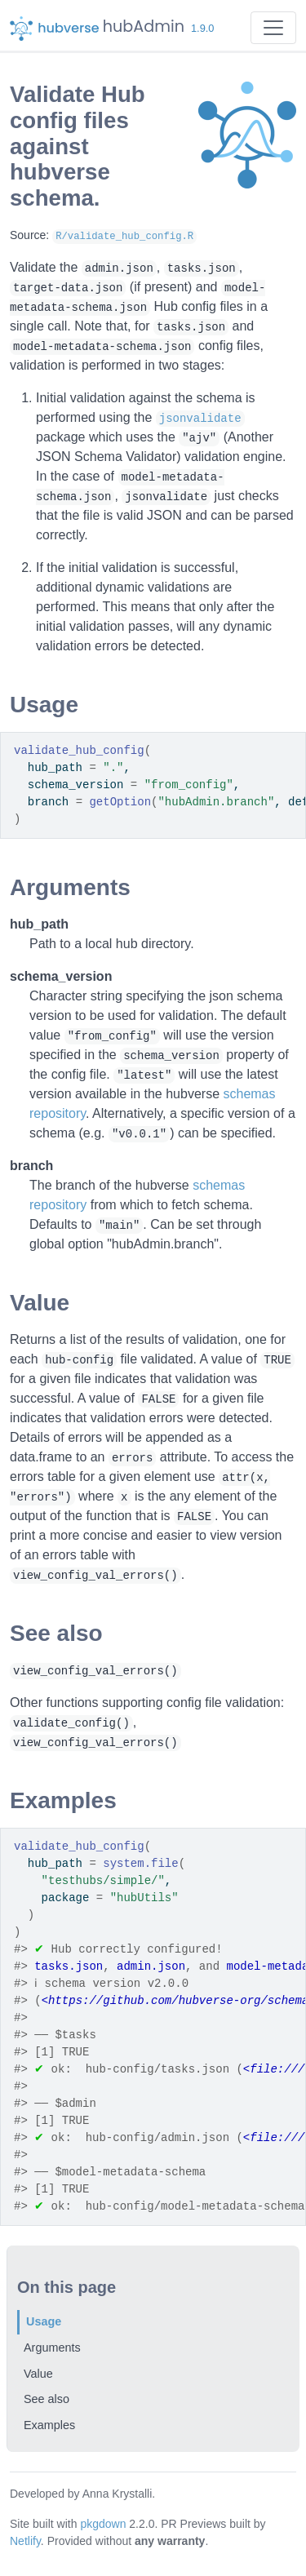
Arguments (52, 2347)
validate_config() (71, 1723)
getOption (120, 802)
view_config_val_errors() (95, 1575)
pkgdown (103, 2523)
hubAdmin (143, 27)
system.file (140, 1863)
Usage (43, 2321)
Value (38, 2373)
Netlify (25, 2540)
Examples (49, 2425)
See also (46, 2398)
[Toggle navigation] (273, 27)
